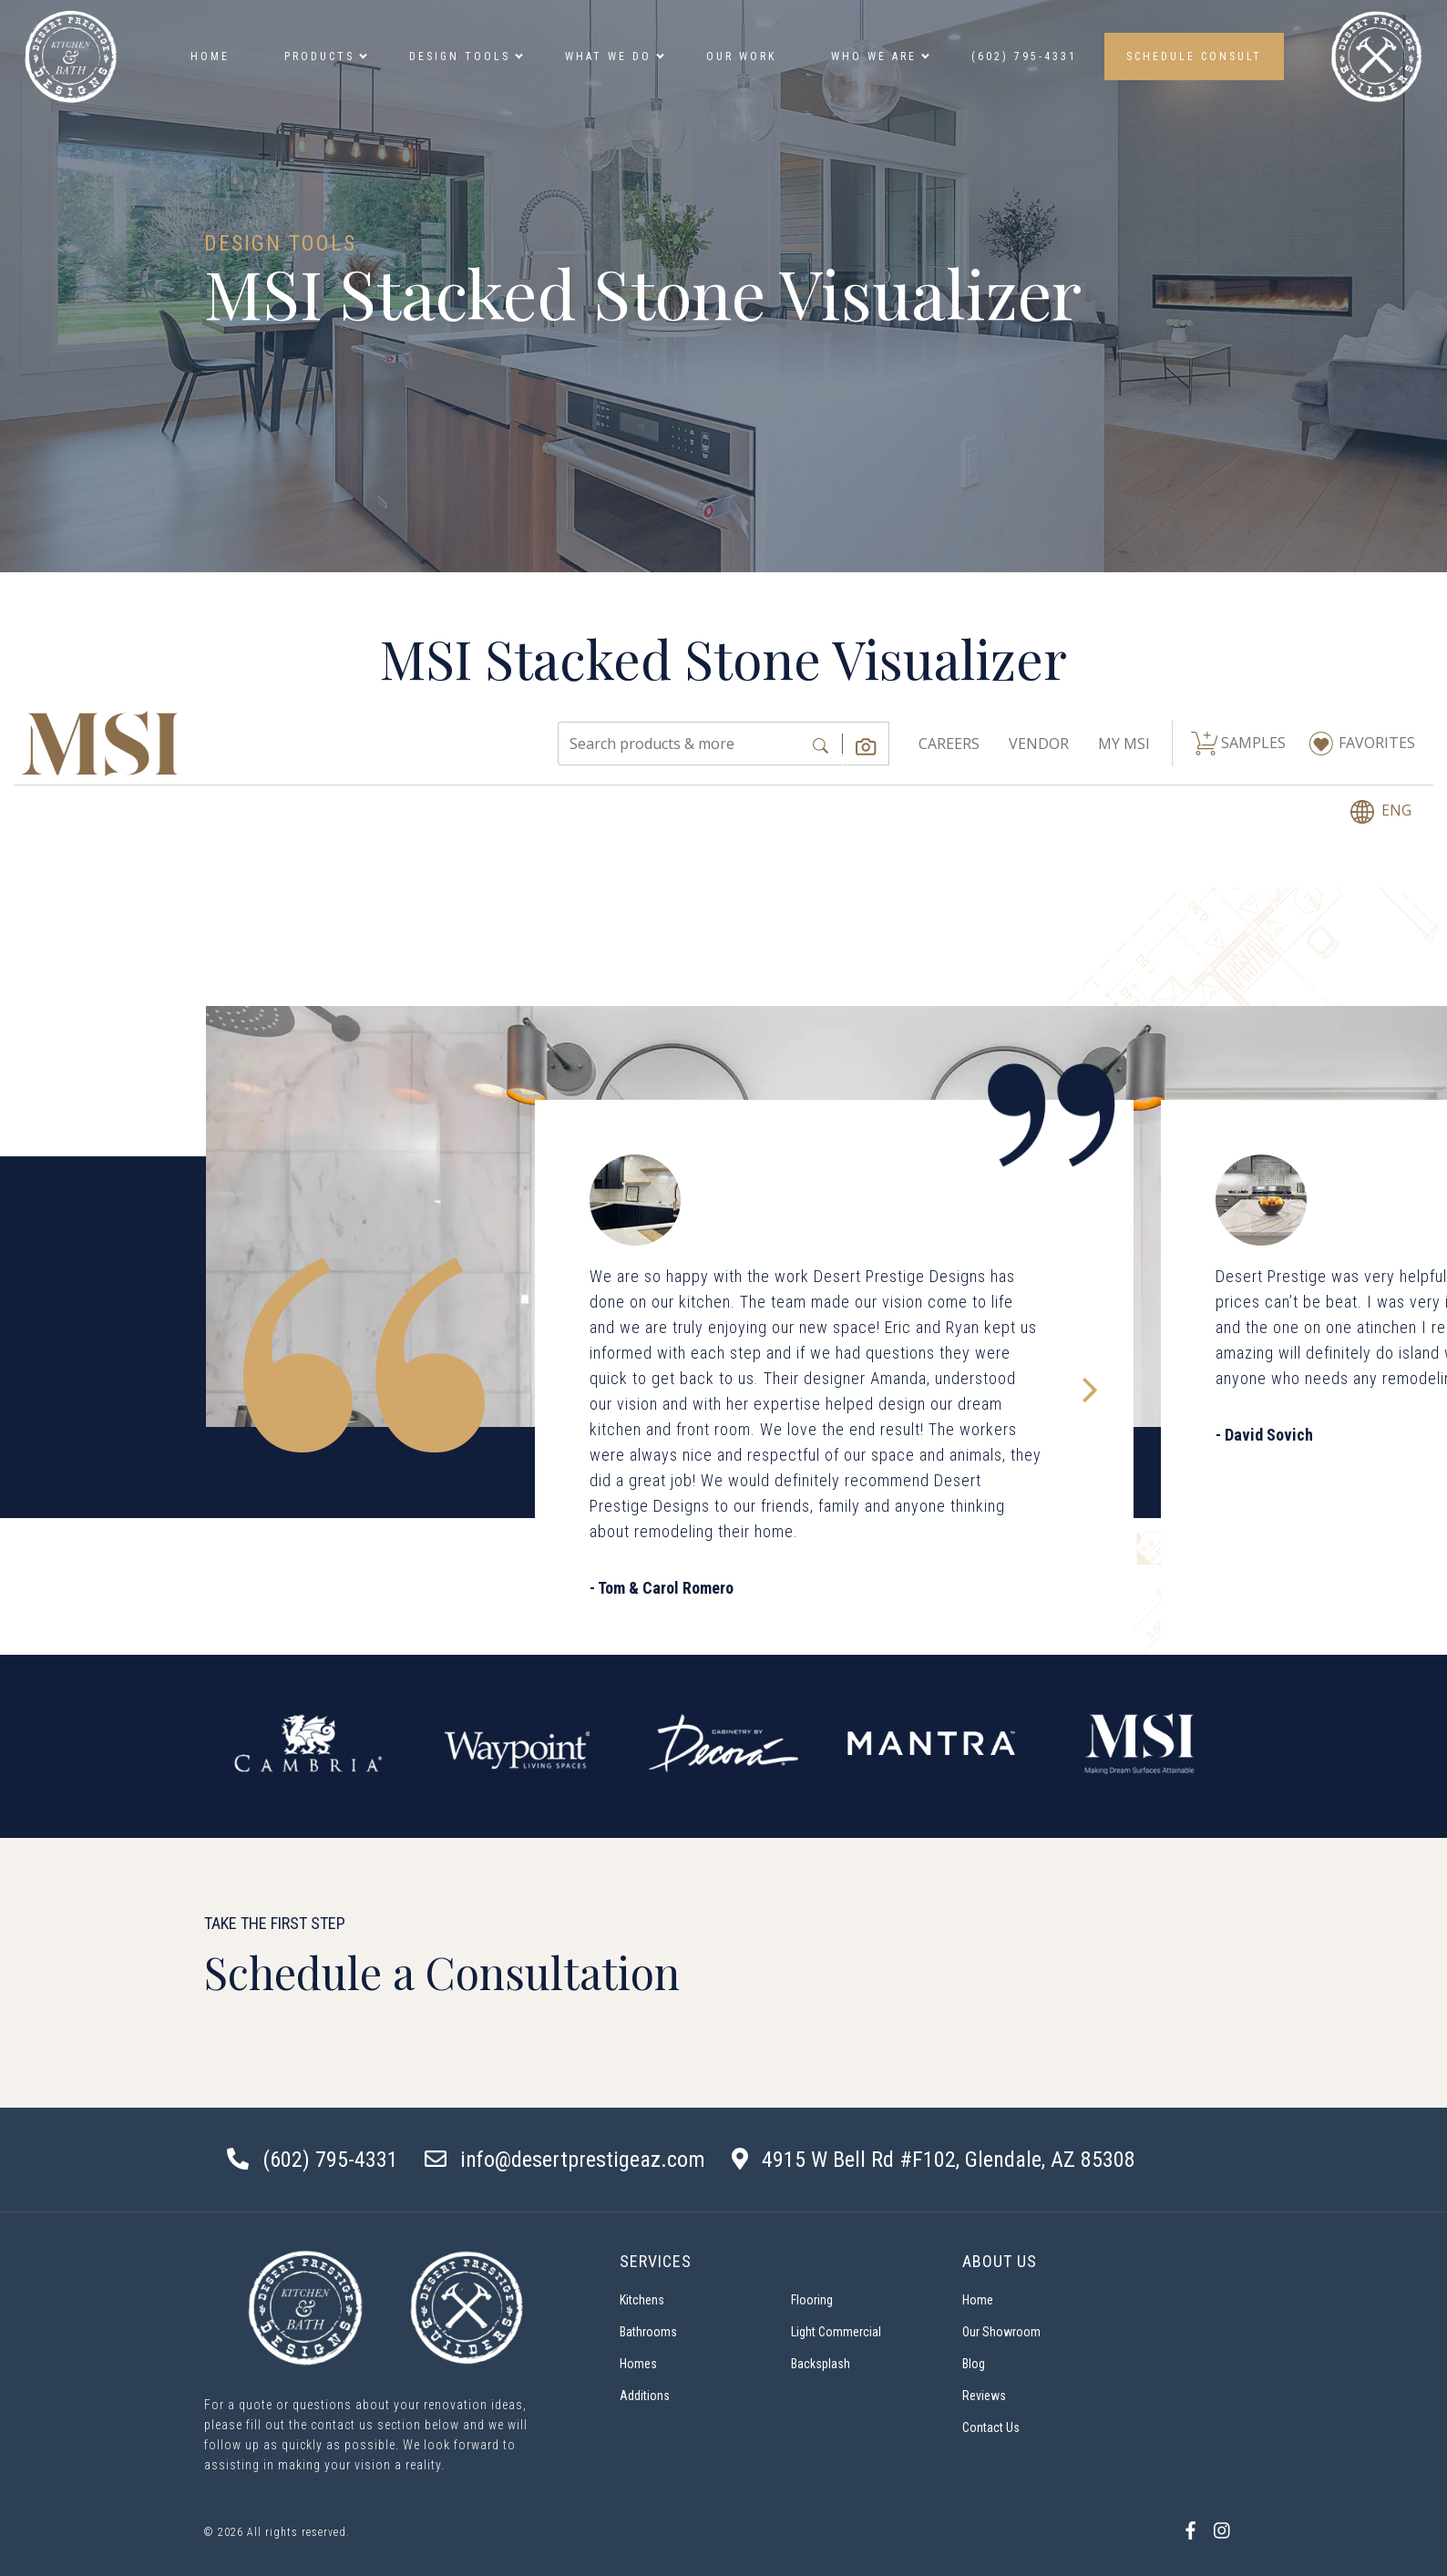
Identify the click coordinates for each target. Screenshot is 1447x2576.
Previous (231, 1747)
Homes (638, 2363)
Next (1215, 1747)
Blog (973, 2363)
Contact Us (991, 2427)
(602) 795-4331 (1024, 56)
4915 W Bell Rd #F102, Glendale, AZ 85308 (948, 2159)
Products (324, 56)
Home (210, 56)
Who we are (878, 56)
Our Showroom (1001, 2332)
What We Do (613, 56)
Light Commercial (836, 2332)
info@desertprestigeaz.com (582, 2159)
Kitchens (642, 2300)
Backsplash (820, 2363)
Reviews (984, 2395)
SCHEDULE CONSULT (1194, 56)
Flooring (812, 2300)
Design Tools (464, 56)
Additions (645, 2395)
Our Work (741, 56)
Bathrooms (648, 2332)
